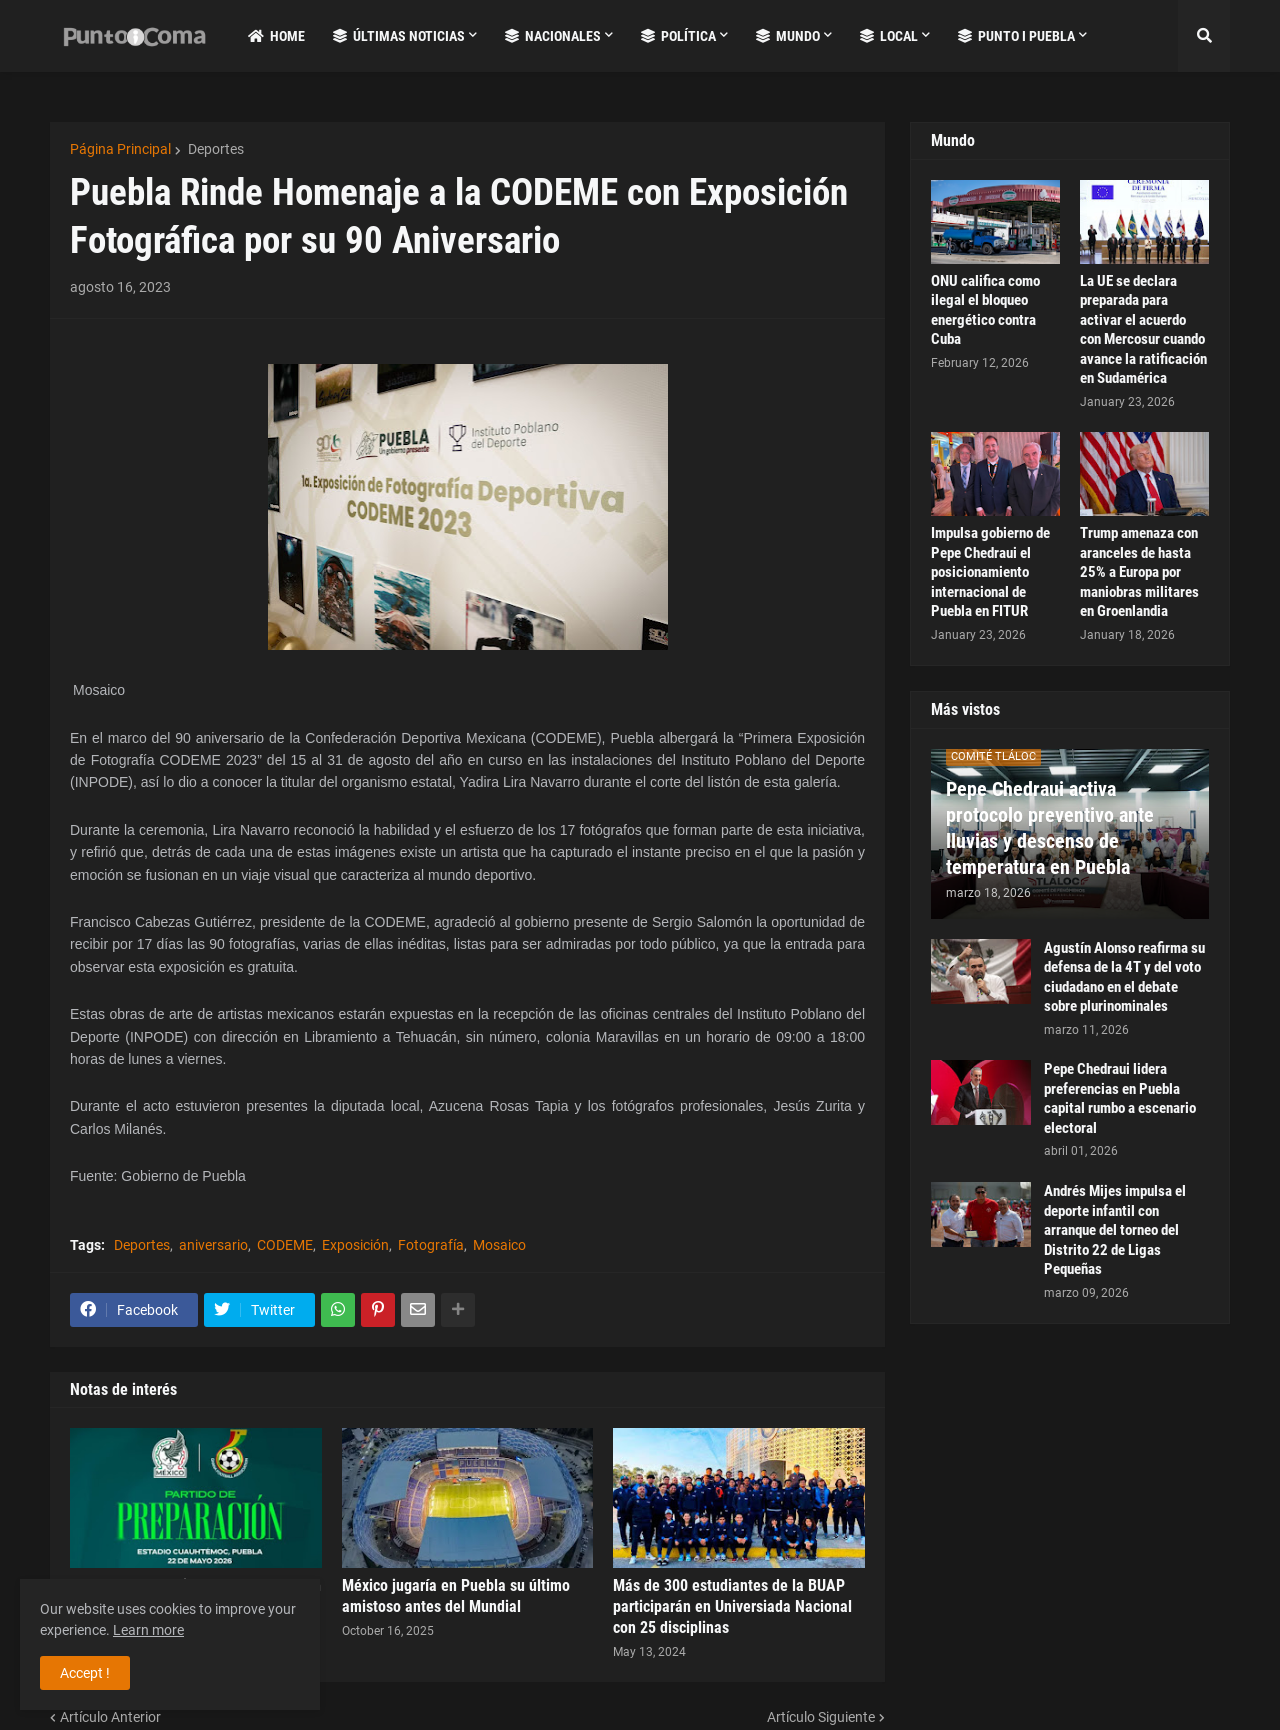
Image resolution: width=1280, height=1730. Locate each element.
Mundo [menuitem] (788, 36)
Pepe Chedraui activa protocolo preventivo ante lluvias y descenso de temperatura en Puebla (1050, 828)
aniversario (213, 1245)
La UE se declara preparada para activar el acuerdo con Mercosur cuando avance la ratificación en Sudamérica (1143, 330)
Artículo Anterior (110, 1717)
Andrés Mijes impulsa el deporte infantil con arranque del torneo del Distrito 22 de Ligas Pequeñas (1115, 1230)
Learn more (148, 1630)
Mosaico (499, 1245)
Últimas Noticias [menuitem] (399, 36)
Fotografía (431, 1245)
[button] (1204, 36)
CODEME (285, 1245)
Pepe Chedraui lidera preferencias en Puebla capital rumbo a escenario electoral (1120, 1098)
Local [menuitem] (889, 36)
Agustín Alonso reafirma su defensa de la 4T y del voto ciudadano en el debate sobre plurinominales (1124, 977)
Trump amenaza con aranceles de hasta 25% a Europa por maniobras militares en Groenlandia (1139, 572)
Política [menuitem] (678, 36)
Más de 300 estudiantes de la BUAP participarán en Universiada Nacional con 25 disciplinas (732, 1606)
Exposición (355, 1245)
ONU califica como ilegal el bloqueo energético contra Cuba (985, 310)
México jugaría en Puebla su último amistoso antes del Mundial (456, 1596)
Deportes (214, 149)
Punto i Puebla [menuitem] (1016, 36)
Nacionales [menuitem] (553, 36)
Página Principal (120, 149)
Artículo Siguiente (821, 1717)
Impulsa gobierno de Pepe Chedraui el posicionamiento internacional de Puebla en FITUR (990, 572)
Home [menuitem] (276, 36)
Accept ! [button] (85, 1673)
